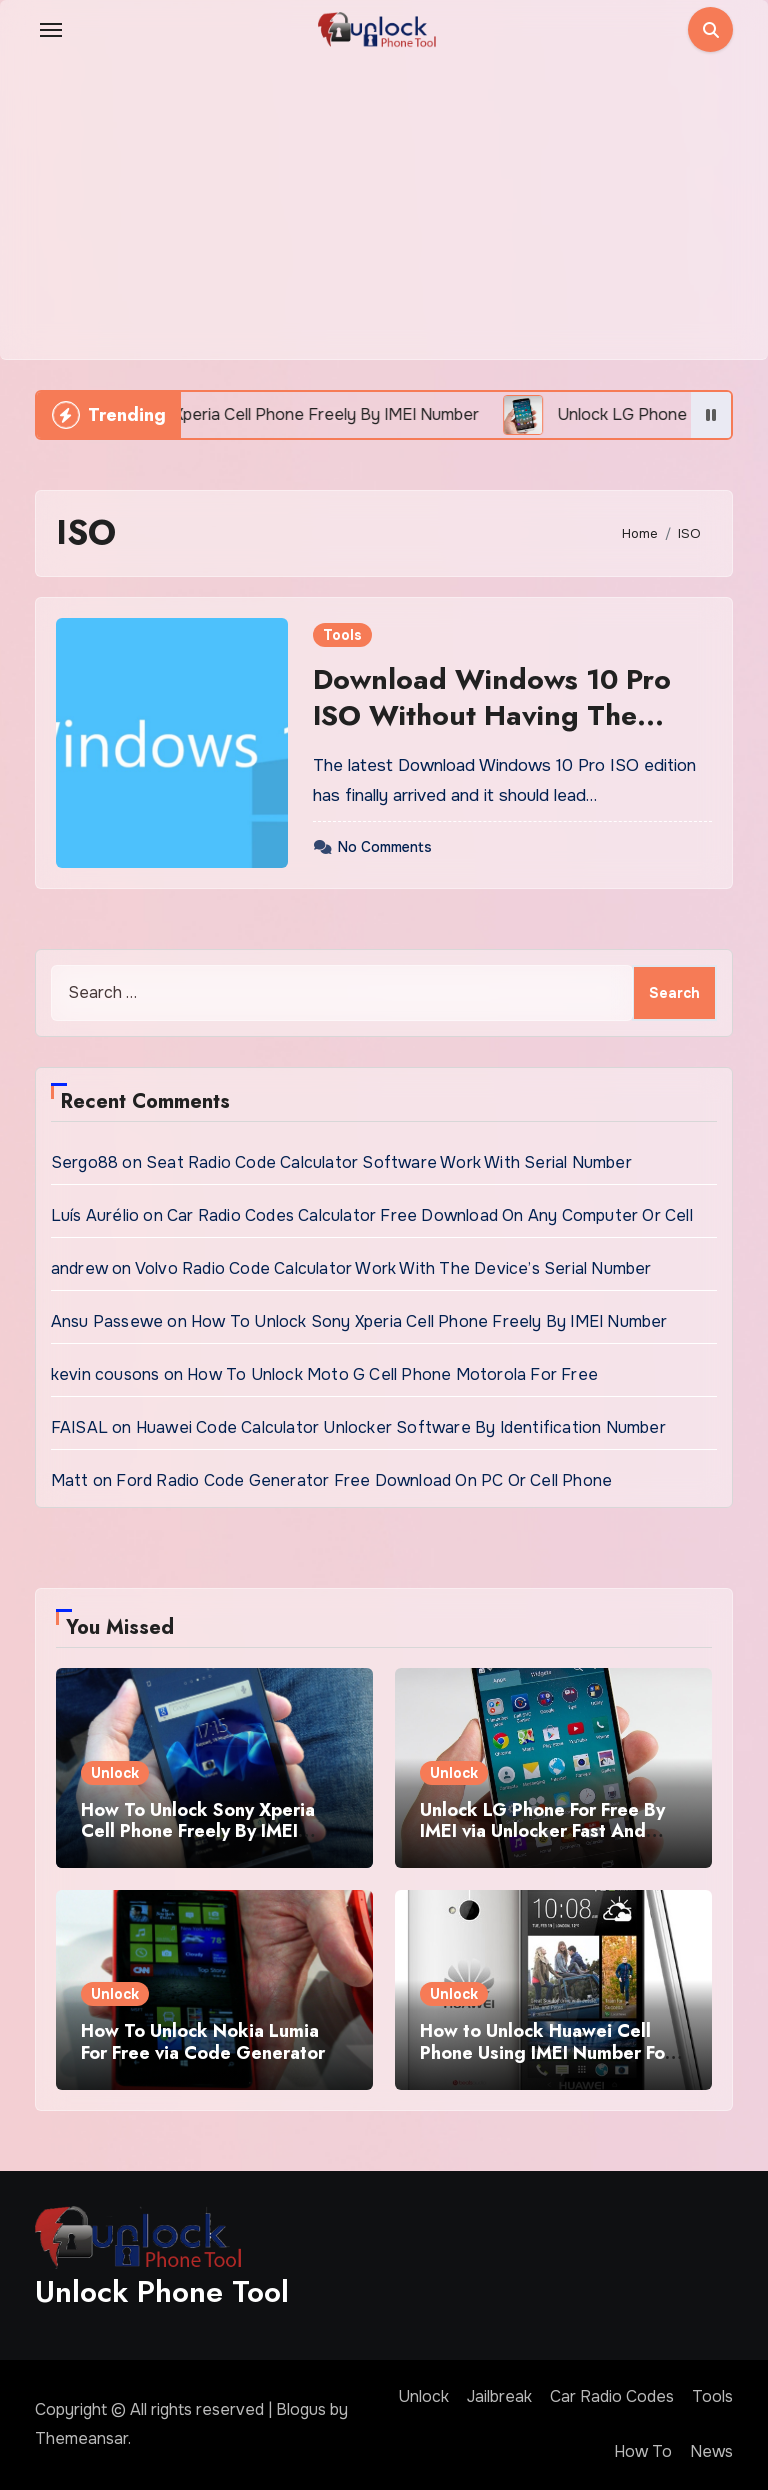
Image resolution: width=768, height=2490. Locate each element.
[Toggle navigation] (51, 30)
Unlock (115, 1773)
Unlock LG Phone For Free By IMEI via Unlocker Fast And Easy (542, 1831)
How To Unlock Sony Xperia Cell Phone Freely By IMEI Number (429, 1321)
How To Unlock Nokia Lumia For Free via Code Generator (203, 2042)
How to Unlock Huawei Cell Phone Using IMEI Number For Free (546, 2052)
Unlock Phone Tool (162, 2291)
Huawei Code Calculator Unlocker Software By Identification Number (401, 1427)
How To (643, 2451)
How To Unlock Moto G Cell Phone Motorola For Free (392, 1374)
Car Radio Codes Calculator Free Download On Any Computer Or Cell (430, 1215)
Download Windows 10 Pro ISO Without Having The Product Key (492, 716)
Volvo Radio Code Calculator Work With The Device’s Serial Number (393, 1268)
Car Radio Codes (612, 2396)
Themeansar (81, 2438)
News (711, 2451)
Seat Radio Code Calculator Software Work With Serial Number (389, 1162)
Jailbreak (499, 2396)
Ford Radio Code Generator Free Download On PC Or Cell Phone (364, 1480)
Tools (342, 635)
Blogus (301, 2409)
